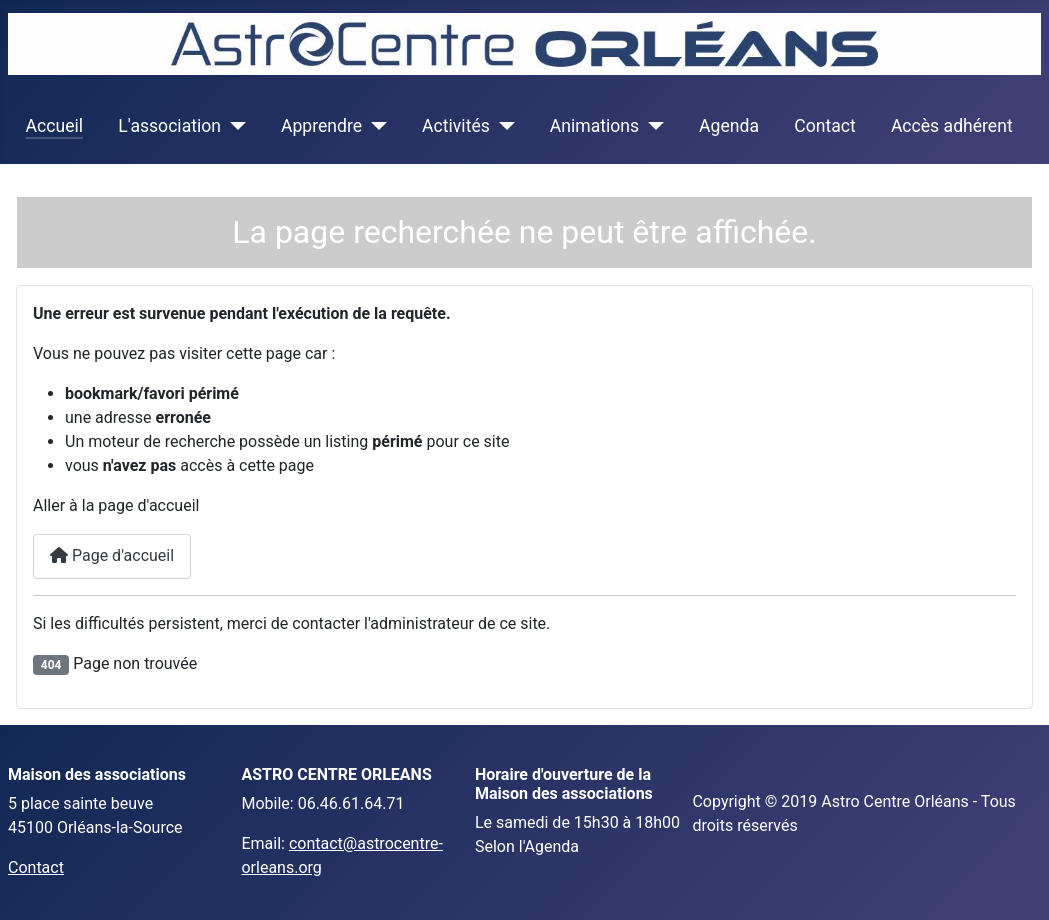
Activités (456, 126)
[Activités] (502, 126)
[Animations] (651, 126)
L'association (169, 126)
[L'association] (233, 126)
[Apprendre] (374, 126)
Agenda (729, 126)
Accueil (54, 126)
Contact (825, 126)
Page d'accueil (112, 555)
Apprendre (321, 126)
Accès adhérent (952, 126)
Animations (594, 126)
